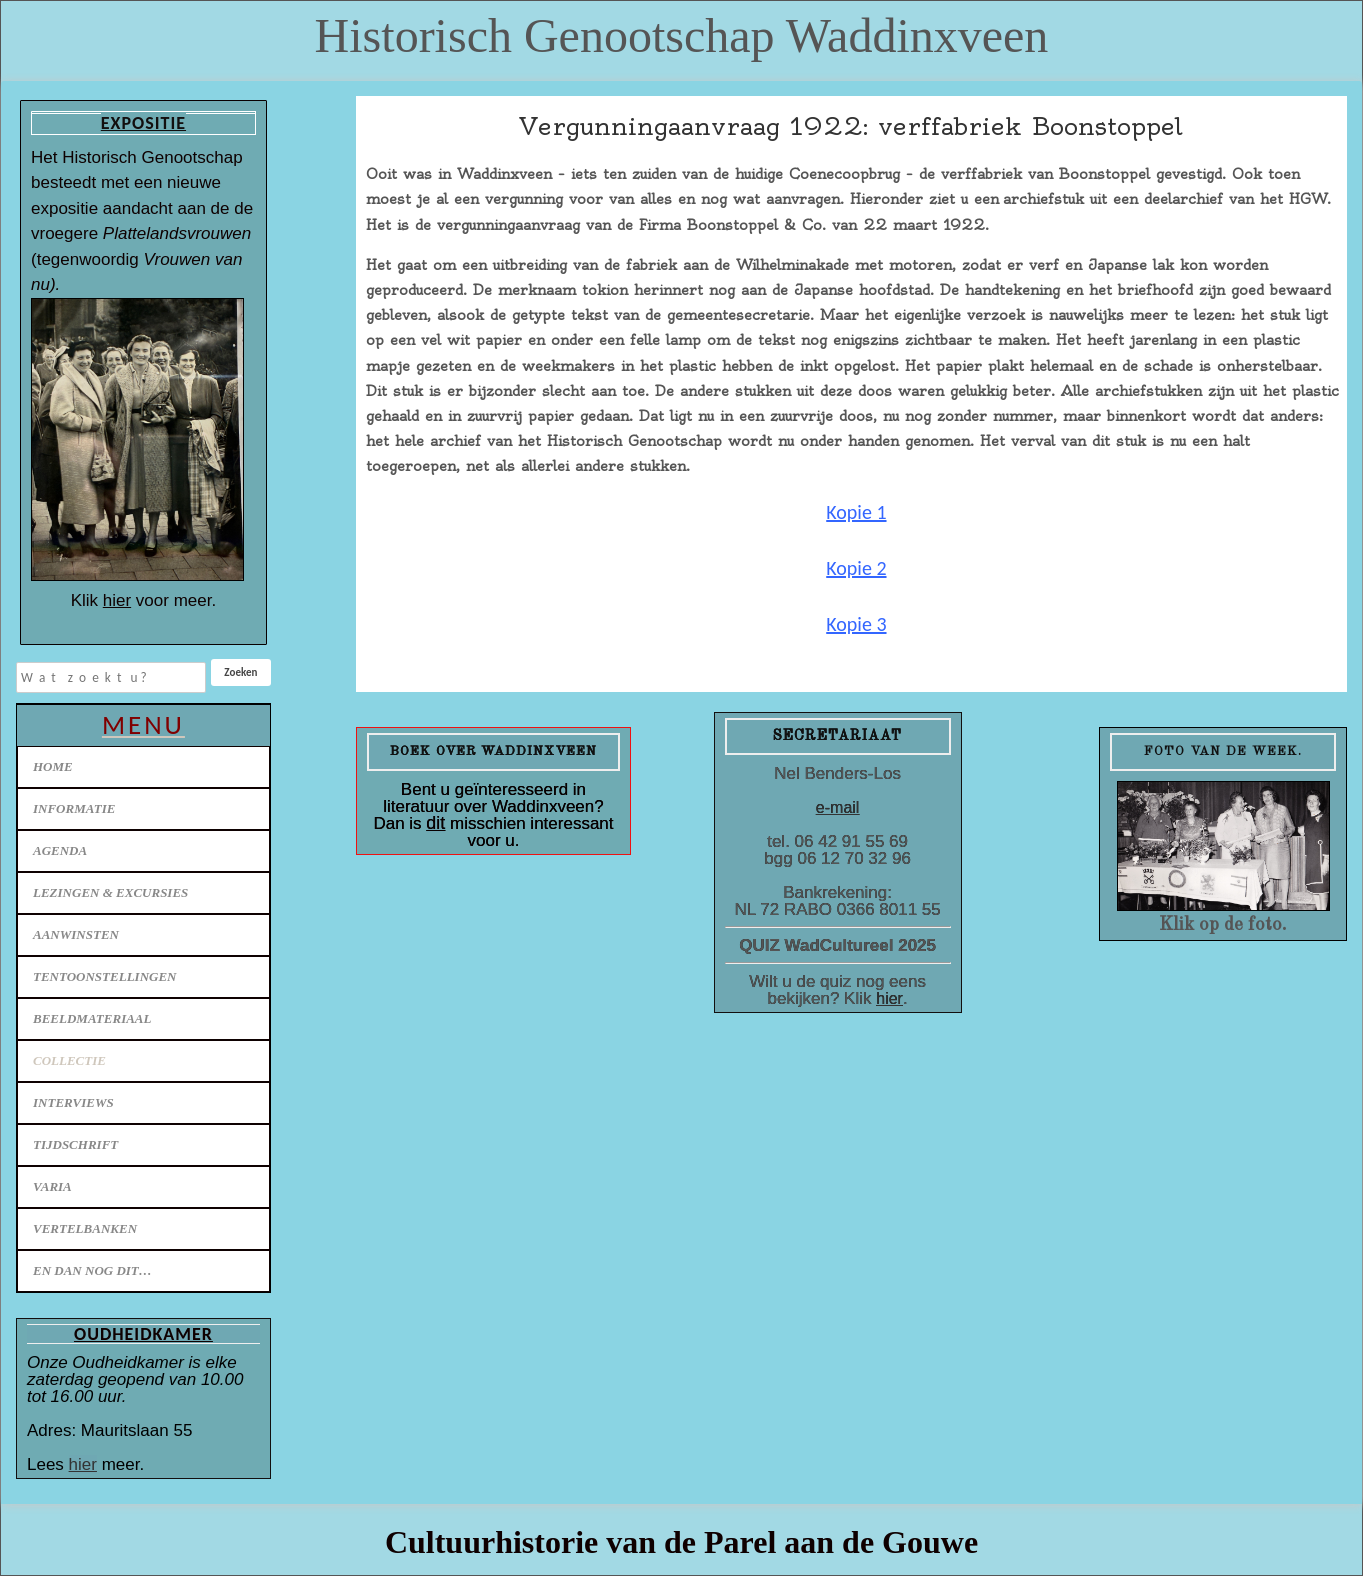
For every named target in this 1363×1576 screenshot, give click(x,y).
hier (117, 600)
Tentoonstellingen (105, 976)
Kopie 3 (856, 624)
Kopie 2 (856, 568)
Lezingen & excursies (110, 892)
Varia (52, 1186)
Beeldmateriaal (92, 1018)
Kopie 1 (856, 512)
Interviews (73, 1102)
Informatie (74, 808)
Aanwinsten (76, 934)
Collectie (69, 1060)
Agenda (60, 850)
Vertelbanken (85, 1228)
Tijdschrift (75, 1144)
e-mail (838, 807)
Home (53, 766)
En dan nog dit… (92, 1270)
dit (435, 823)
